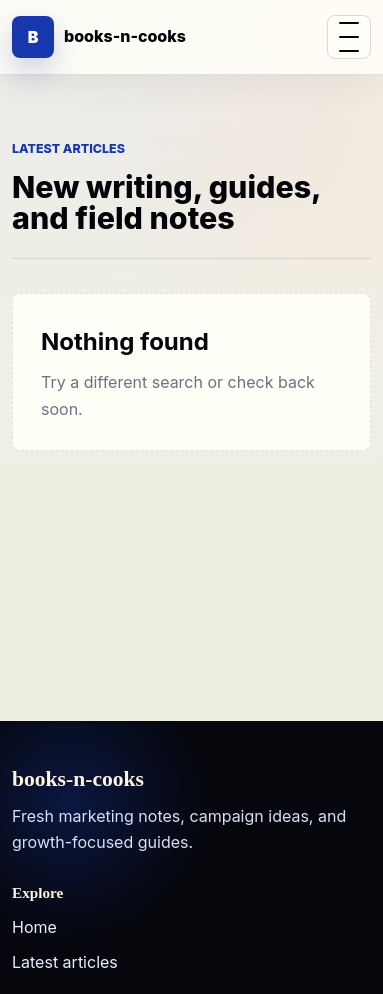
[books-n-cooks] (99, 37)
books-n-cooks (78, 780)
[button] (349, 37)
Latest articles (65, 962)
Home (34, 927)
